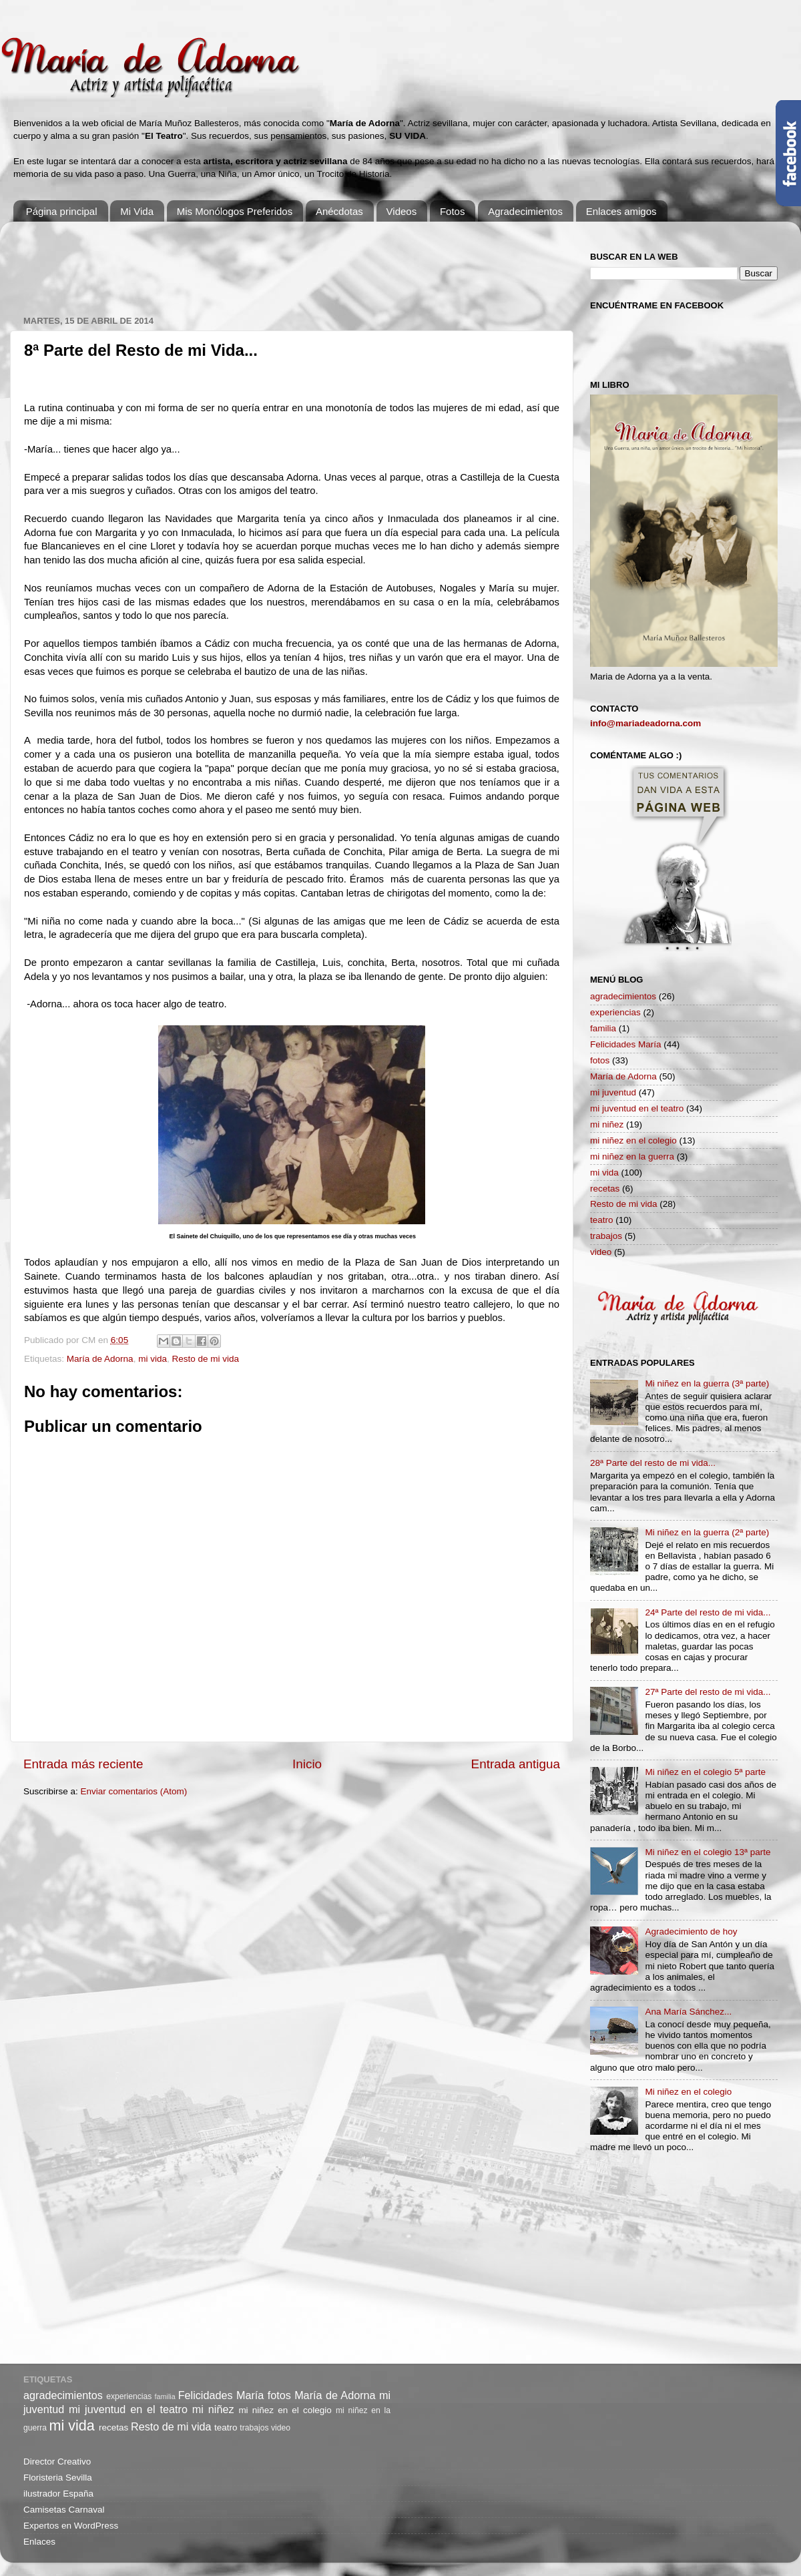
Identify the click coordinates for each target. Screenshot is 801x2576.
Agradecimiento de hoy (691, 1931)
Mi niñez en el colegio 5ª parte (705, 1772)
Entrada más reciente (83, 1764)
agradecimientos (623, 996)
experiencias (615, 1012)
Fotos (452, 211)
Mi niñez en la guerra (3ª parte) (707, 1383)
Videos (401, 211)
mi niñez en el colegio (633, 1140)
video (600, 1252)
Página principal (61, 211)
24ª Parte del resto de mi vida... (707, 1612)
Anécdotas (339, 211)
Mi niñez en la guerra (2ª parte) (707, 1532)
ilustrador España (58, 2494)
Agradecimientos (525, 211)
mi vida (152, 1359)
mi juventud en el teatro (637, 1108)
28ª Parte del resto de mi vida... (653, 1463)
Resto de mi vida (205, 1359)
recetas (604, 1189)
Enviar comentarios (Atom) (134, 1791)
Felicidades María (625, 1044)
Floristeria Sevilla (57, 2478)
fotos (599, 1060)
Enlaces (39, 2542)
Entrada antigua (515, 1764)
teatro (601, 1220)
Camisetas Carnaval (64, 2510)
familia (603, 1028)
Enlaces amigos (621, 211)
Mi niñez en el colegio (688, 2092)
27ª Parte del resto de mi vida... (707, 1692)
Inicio (307, 1764)
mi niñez (606, 1124)
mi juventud (613, 1092)
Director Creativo (57, 2462)
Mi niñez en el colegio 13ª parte (707, 1852)
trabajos (606, 1236)
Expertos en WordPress (70, 2526)
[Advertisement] (266, 262)
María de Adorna (100, 1359)
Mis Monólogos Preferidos (234, 211)
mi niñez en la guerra (632, 1156)
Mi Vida (137, 211)
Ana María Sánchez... (688, 2012)
